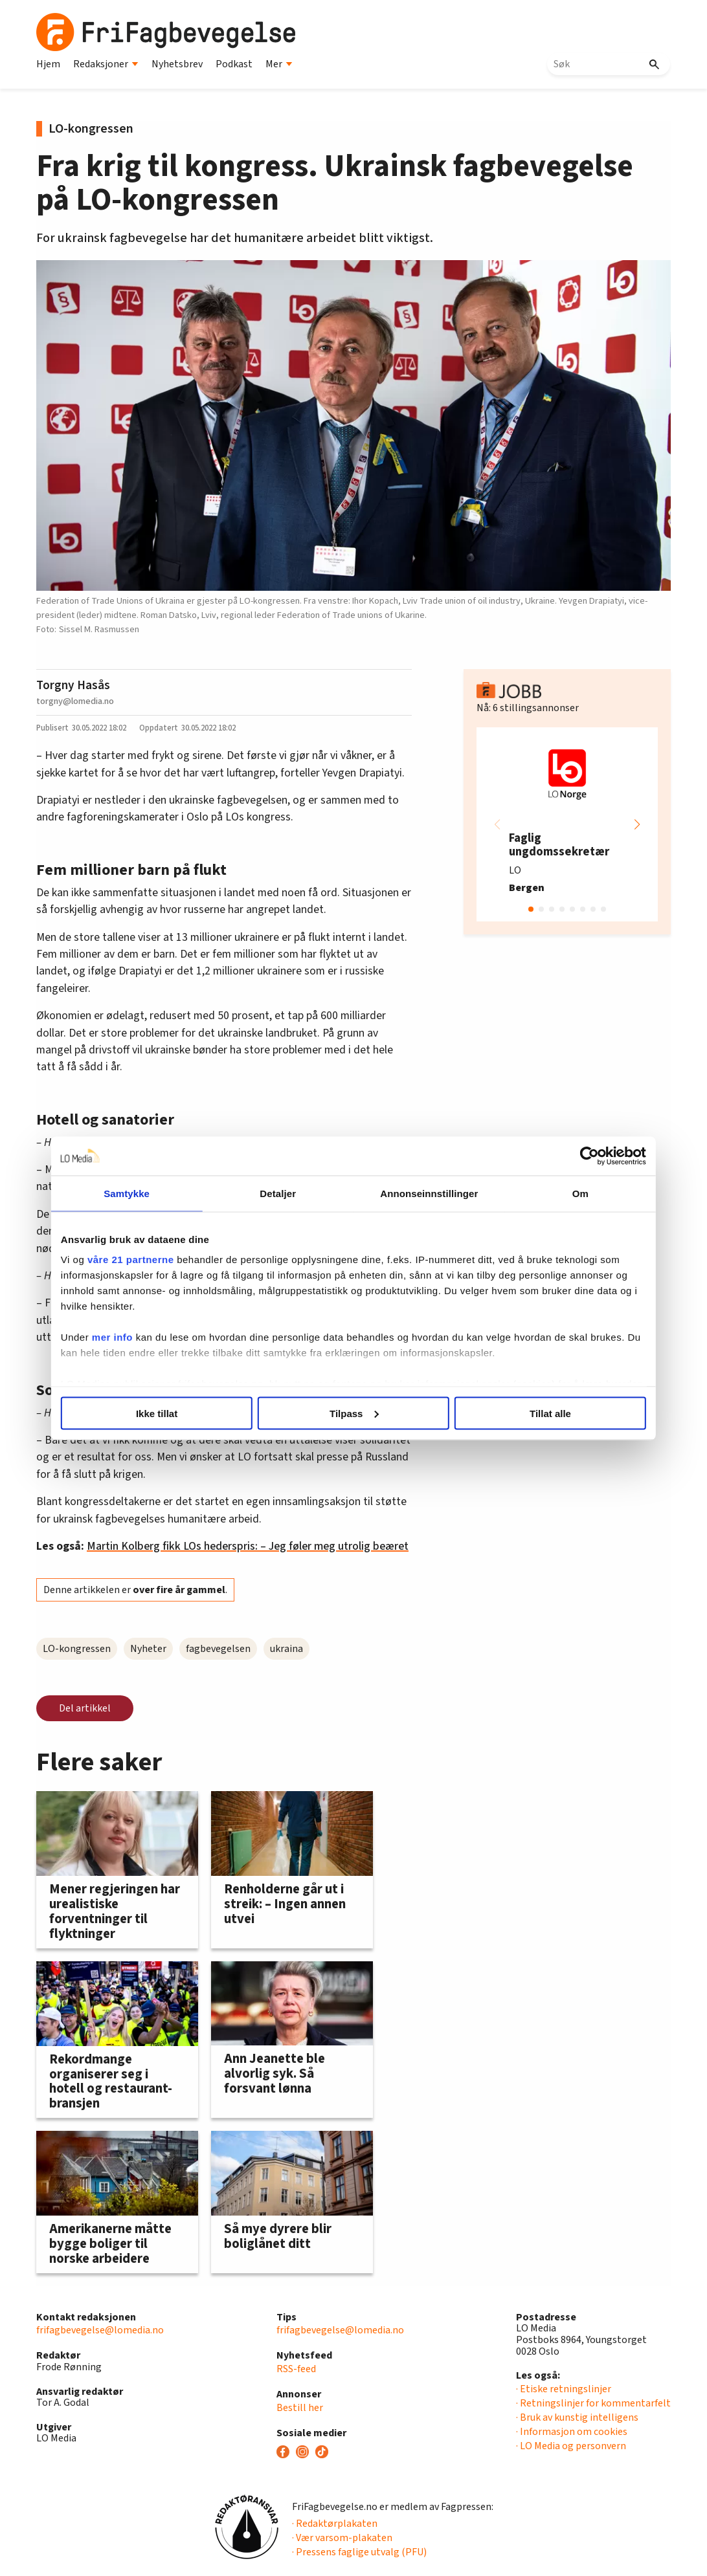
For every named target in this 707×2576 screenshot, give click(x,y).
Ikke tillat (164, 1412)
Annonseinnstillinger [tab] (426, 1192)
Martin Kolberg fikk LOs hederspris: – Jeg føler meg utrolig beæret (248, 1546)
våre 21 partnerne (141, 1259)
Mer (279, 64)
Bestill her (299, 2408)
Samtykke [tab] (135, 1192)
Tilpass (354, 1412)
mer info (123, 1337)
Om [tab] (572, 1192)
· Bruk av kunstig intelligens (577, 2417)
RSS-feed (296, 2369)
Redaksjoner (106, 64)
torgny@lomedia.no (75, 701)
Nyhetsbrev (177, 64)
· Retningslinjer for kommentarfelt (593, 2403)
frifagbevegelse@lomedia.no (100, 2330)
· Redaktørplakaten (334, 2523)
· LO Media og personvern (571, 2446)
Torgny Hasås (73, 685)
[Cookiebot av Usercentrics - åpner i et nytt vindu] (578, 1155)
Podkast (234, 64)
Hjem (48, 64)
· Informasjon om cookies (571, 2432)
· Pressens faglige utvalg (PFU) (359, 2552)
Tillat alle (543, 1412)
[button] (637, 824)
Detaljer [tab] (281, 1192)
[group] (567, 824)
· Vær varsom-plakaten (342, 2538)
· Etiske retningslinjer (563, 2389)
